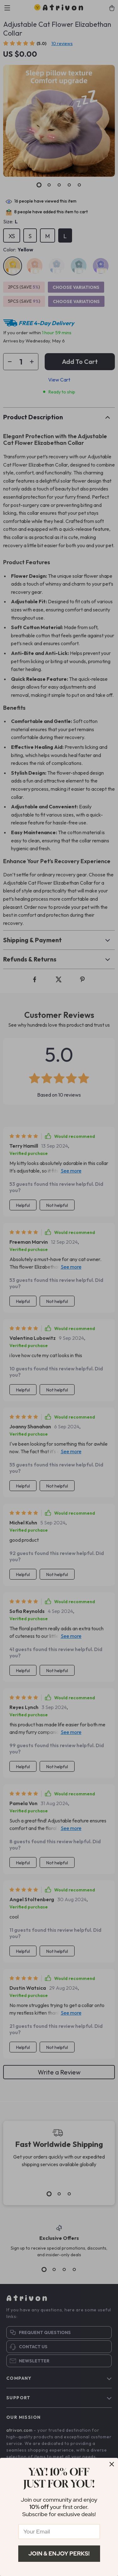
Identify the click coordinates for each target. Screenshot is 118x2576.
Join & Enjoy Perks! (59, 2553)
